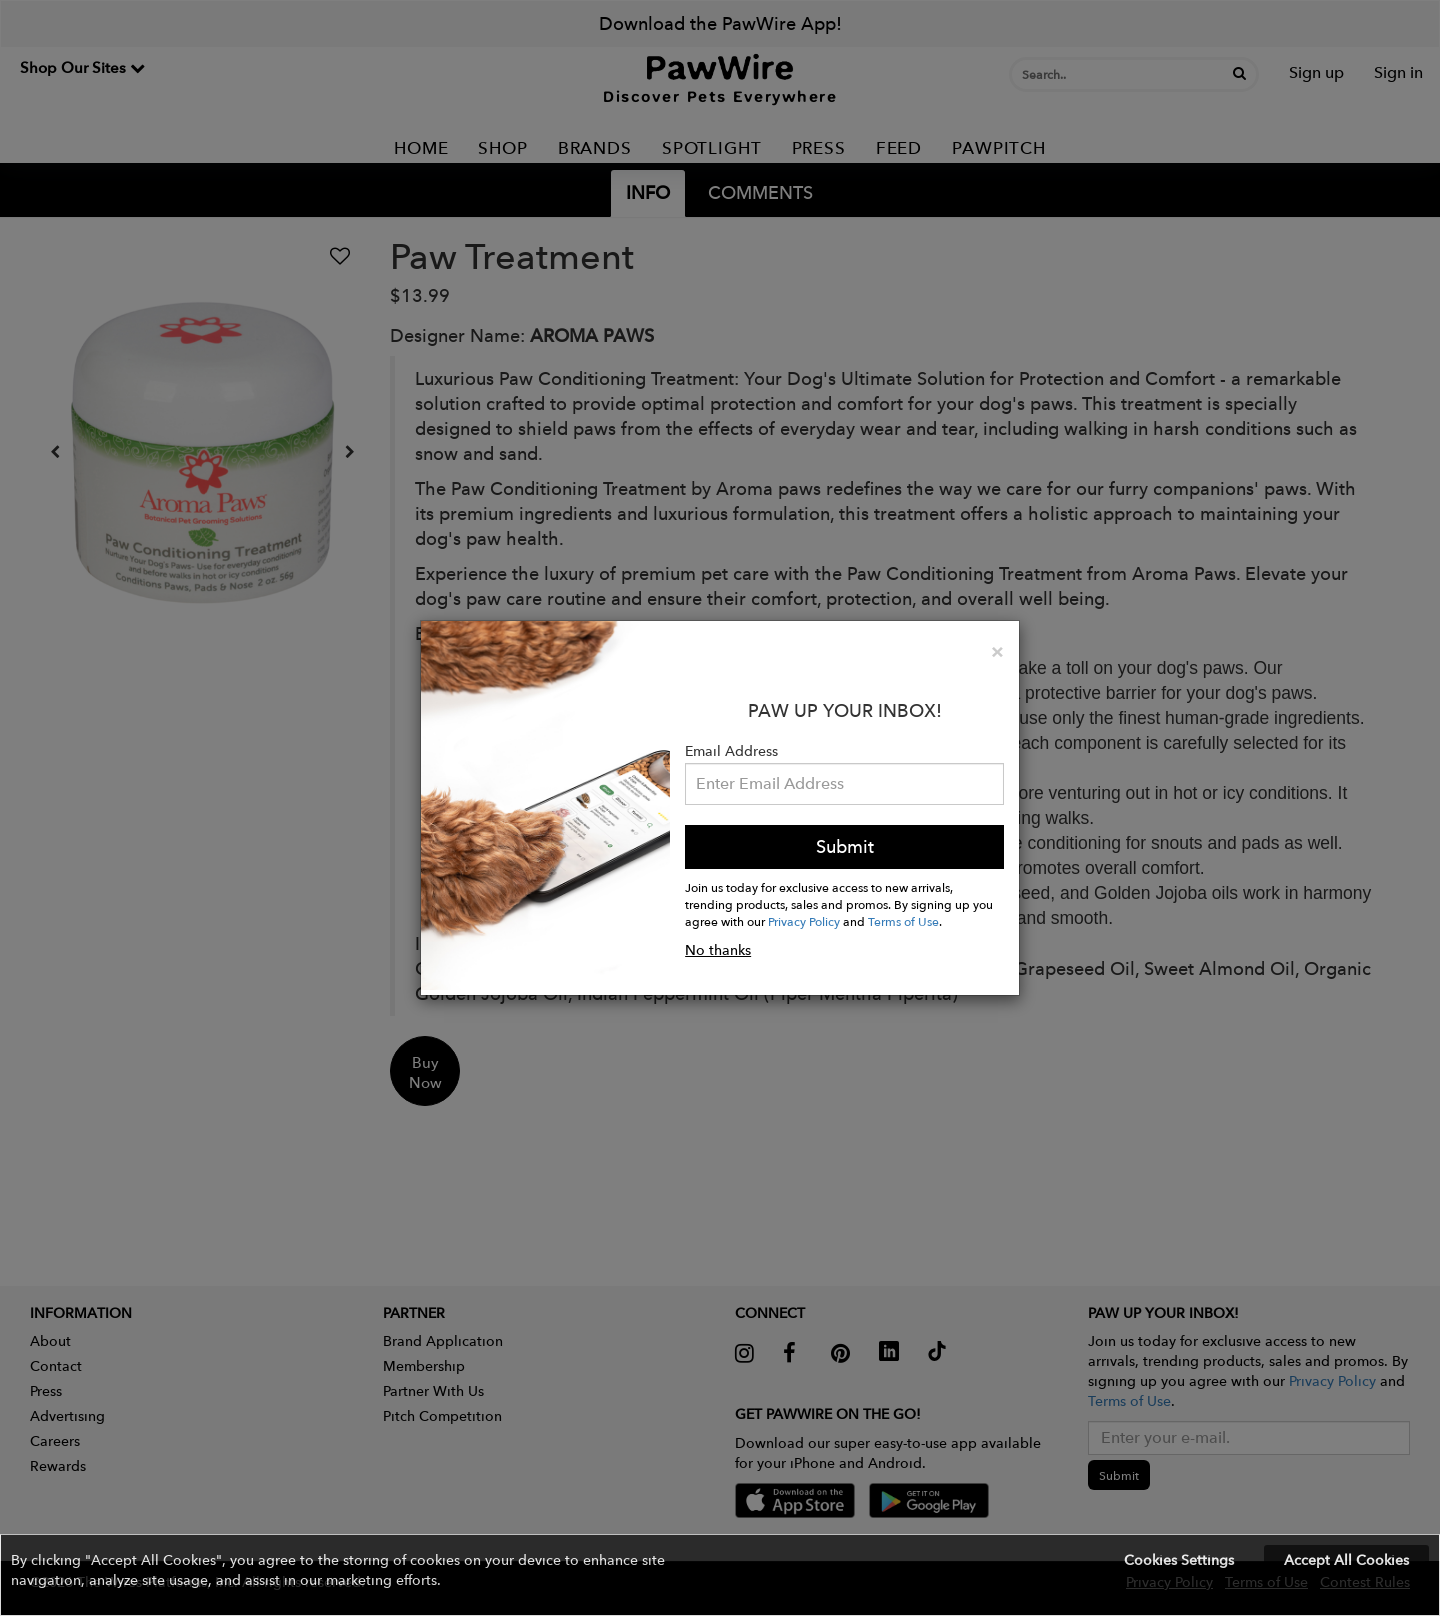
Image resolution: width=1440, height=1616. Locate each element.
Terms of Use (903, 921)
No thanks (718, 950)
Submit (845, 846)
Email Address (731, 751)
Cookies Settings (1179, 1560)
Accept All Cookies (1346, 1560)
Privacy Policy (804, 921)
